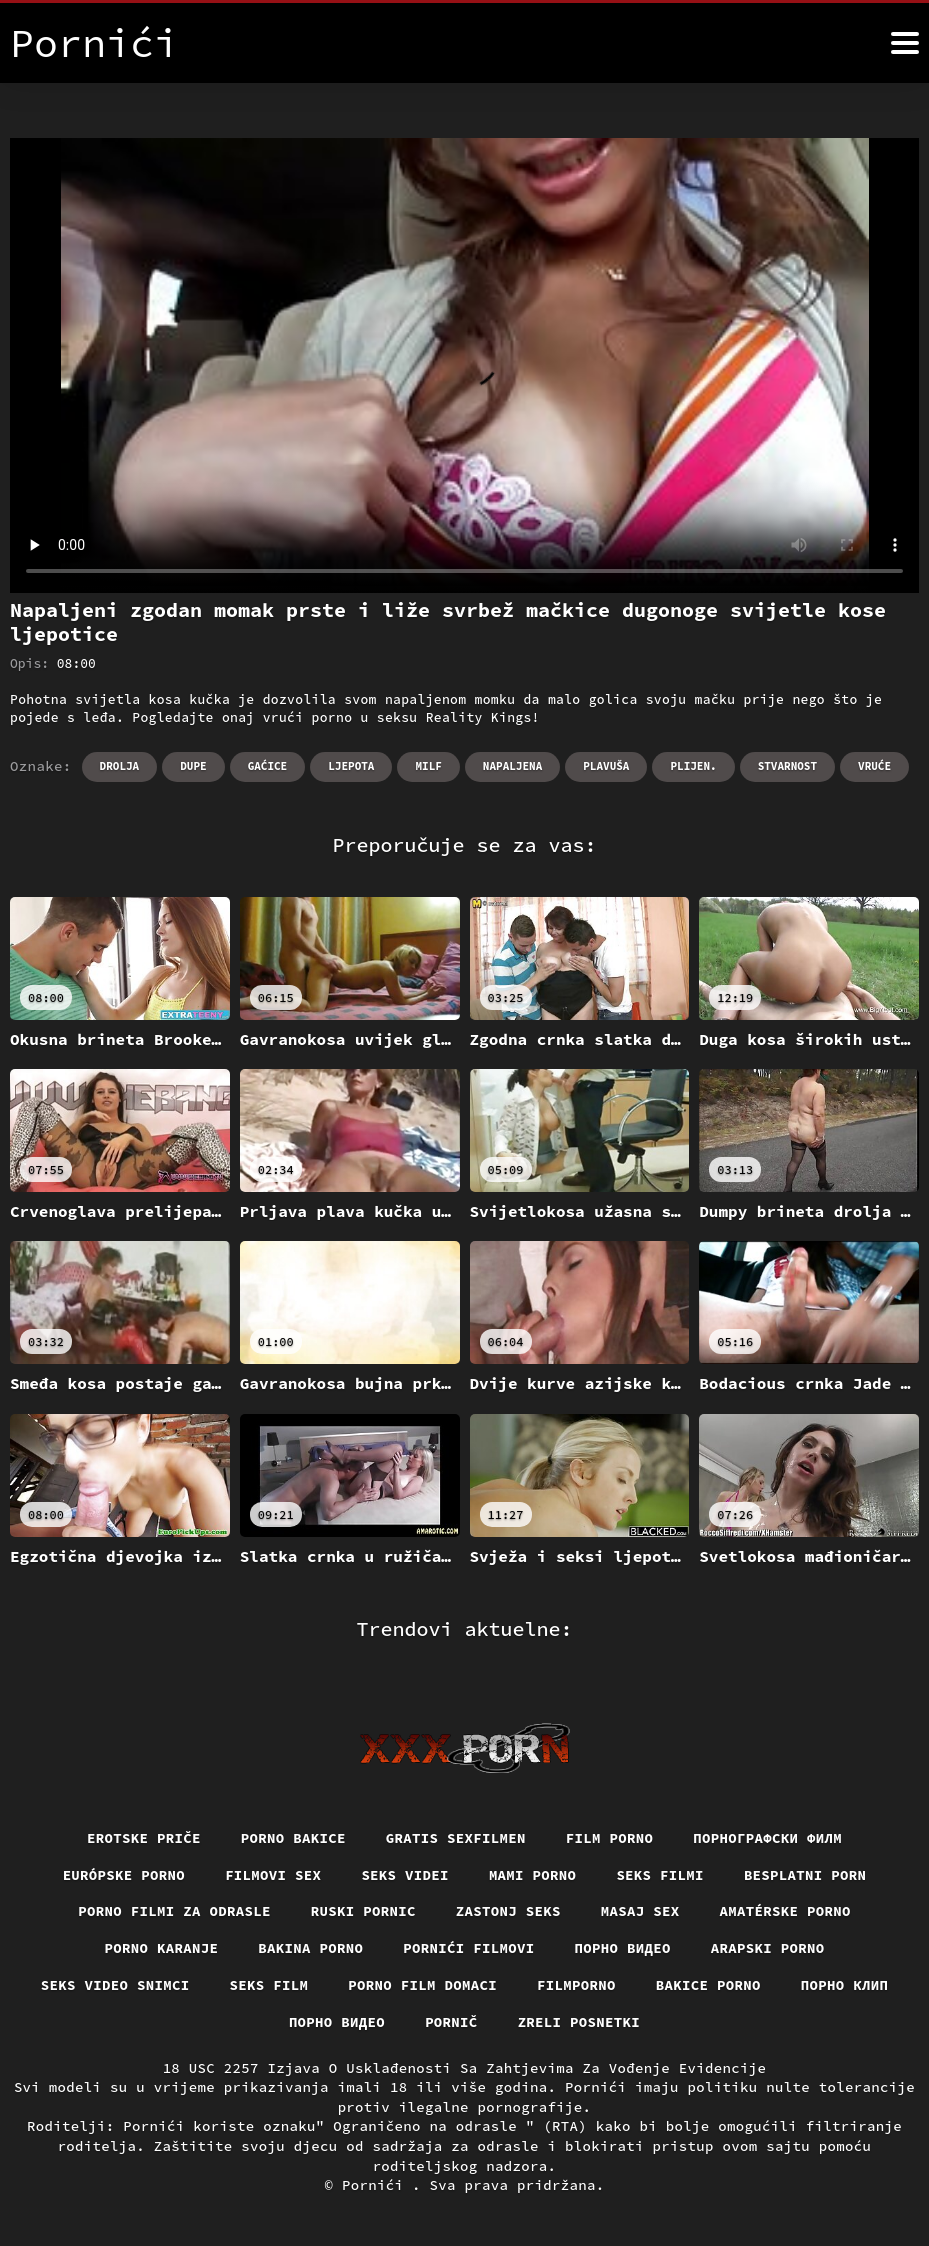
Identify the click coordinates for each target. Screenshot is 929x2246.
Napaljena (512, 766)
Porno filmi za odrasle (174, 1911)
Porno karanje (162, 1948)
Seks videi (405, 1875)
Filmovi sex (273, 1875)
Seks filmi (660, 1875)
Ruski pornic (363, 1911)
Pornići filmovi (468, 1948)
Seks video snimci (115, 1985)
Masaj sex (640, 1911)
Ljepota (351, 766)
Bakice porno (708, 1985)
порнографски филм (767, 1838)
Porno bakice (293, 1838)
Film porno (610, 1838)
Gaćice (268, 766)
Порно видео (623, 1948)
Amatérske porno (785, 1911)
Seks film (269, 1985)
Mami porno (533, 1875)
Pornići (377, 2185)
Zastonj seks (508, 1911)
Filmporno (576, 1985)
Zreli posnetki (579, 2022)
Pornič (451, 2022)
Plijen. (693, 766)
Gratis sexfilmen (456, 1838)
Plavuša (606, 766)
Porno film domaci (422, 1985)
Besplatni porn (805, 1875)
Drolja (120, 766)
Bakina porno (310, 1948)
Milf (428, 766)
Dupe (193, 766)
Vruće (874, 766)
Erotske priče (144, 1838)
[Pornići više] (905, 43)
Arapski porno (768, 1948)
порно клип (845, 1985)
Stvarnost (787, 766)
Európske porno (124, 1875)
